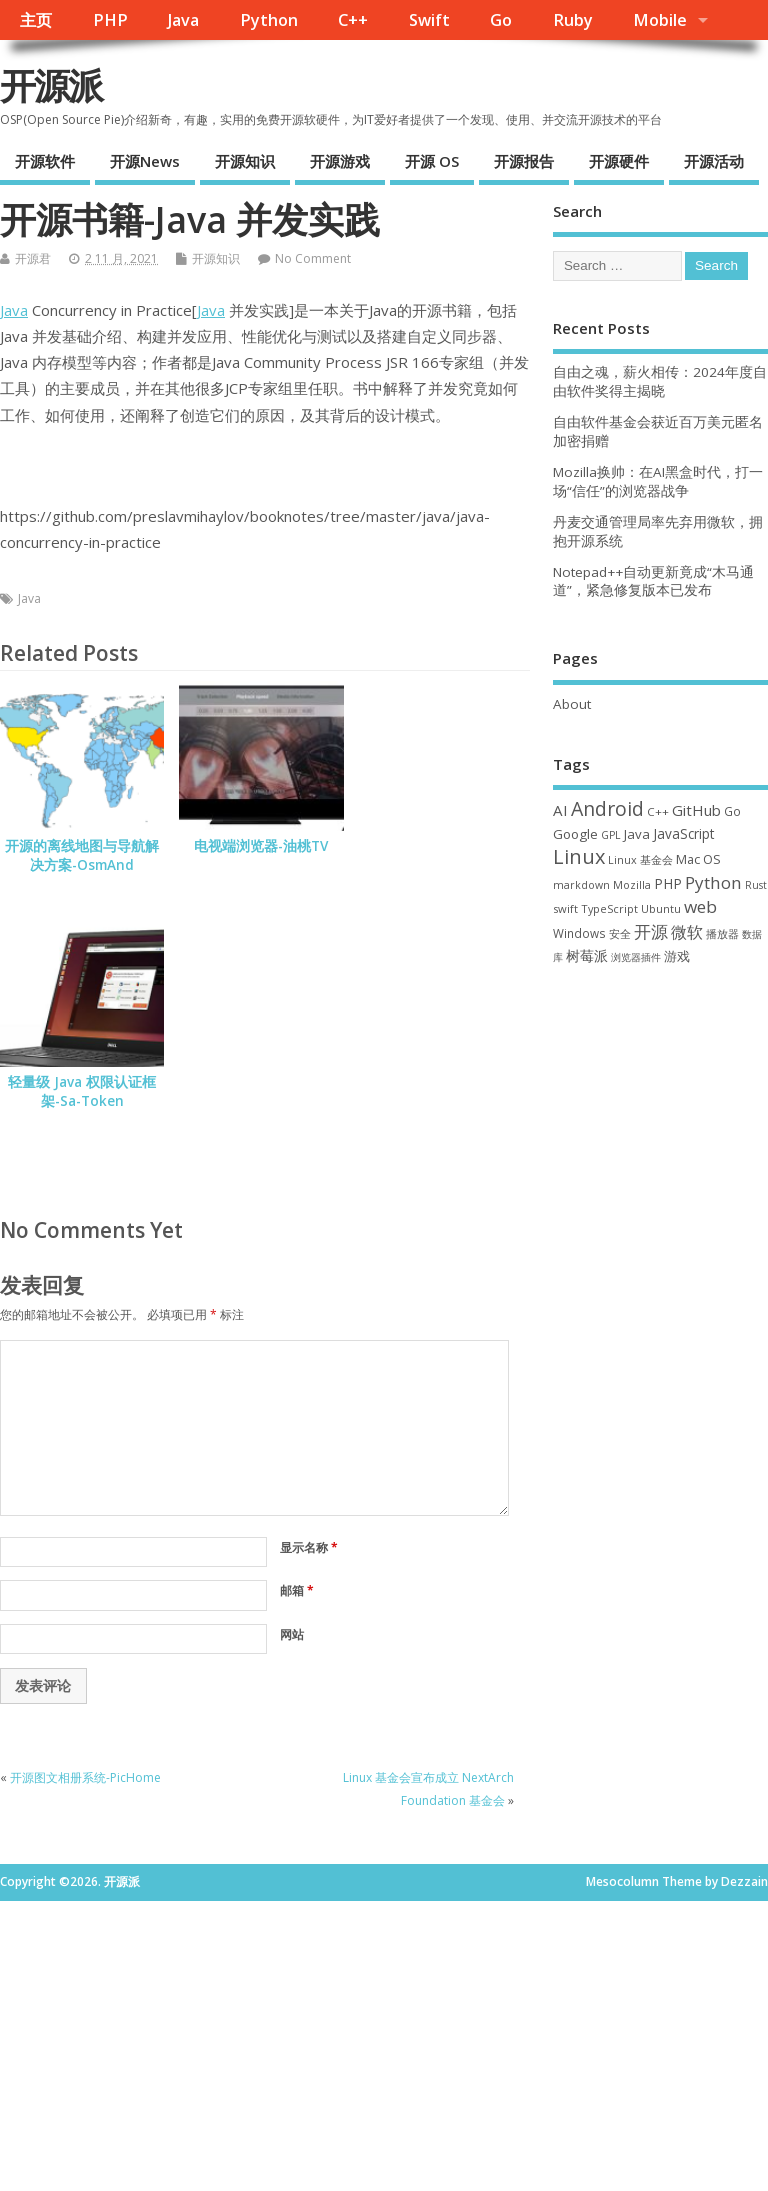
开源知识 (245, 161)
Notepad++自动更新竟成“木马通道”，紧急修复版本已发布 (653, 581)
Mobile (660, 20)
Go (501, 20)
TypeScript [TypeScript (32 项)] (609, 908)
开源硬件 (619, 161)
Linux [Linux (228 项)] (579, 856)
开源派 (51, 85)
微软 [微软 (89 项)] (687, 932)
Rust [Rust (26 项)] (756, 885)
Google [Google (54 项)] (575, 834)
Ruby (573, 20)
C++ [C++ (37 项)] (658, 811)
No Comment (313, 258)
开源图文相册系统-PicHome (85, 1777)
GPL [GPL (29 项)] (611, 835)
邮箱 (297, 1590)
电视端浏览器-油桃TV (261, 846)
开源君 (33, 258)
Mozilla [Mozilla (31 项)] (632, 884)
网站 (292, 1634)
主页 (36, 20)
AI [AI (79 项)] (560, 810)
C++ (353, 20)
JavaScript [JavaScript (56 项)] (683, 834)
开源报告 (524, 161)
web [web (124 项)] (700, 906)
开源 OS (432, 161)
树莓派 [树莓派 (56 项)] (587, 956)
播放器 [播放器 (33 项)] (722, 933)
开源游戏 (340, 161)
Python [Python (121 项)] (713, 882)
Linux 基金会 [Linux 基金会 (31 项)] (640, 859)
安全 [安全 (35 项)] (620, 933)
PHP (110, 20)
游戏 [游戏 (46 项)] (677, 956)
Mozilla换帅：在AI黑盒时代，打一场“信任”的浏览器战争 (658, 481)
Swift (429, 20)
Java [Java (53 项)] (637, 834)
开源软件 (45, 161)
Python (269, 20)
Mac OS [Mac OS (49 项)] (698, 859)
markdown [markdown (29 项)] (581, 885)
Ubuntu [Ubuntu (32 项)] (661, 908)
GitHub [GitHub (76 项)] (696, 810)
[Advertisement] (660, 1104)
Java (183, 20)
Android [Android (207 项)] (607, 808)
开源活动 (714, 161)
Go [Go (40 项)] (732, 811)
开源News (145, 161)
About (572, 704)
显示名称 (309, 1547)
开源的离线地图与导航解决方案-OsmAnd (82, 855)
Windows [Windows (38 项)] (579, 933)
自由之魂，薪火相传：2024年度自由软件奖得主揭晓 (660, 381)
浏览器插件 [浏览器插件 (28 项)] (636, 957)
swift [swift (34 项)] (565, 908)
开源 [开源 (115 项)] (651, 931)
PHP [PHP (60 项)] (668, 883)
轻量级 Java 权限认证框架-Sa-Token (82, 1091)
